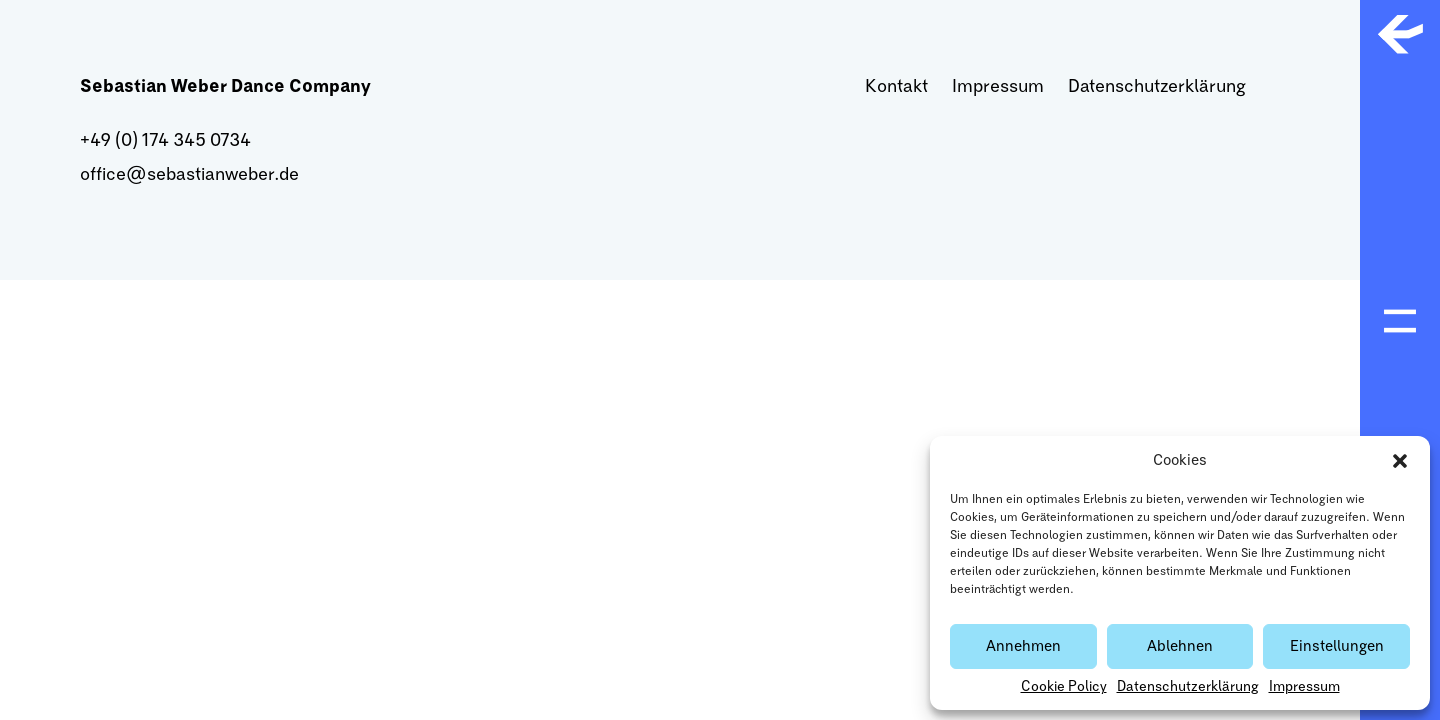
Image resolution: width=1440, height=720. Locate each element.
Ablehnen (1180, 646)
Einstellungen (1337, 646)
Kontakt (896, 87)
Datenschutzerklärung (1188, 687)
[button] (1400, 461)
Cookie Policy (1064, 687)
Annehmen (1023, 646)
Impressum (1304, 687)
